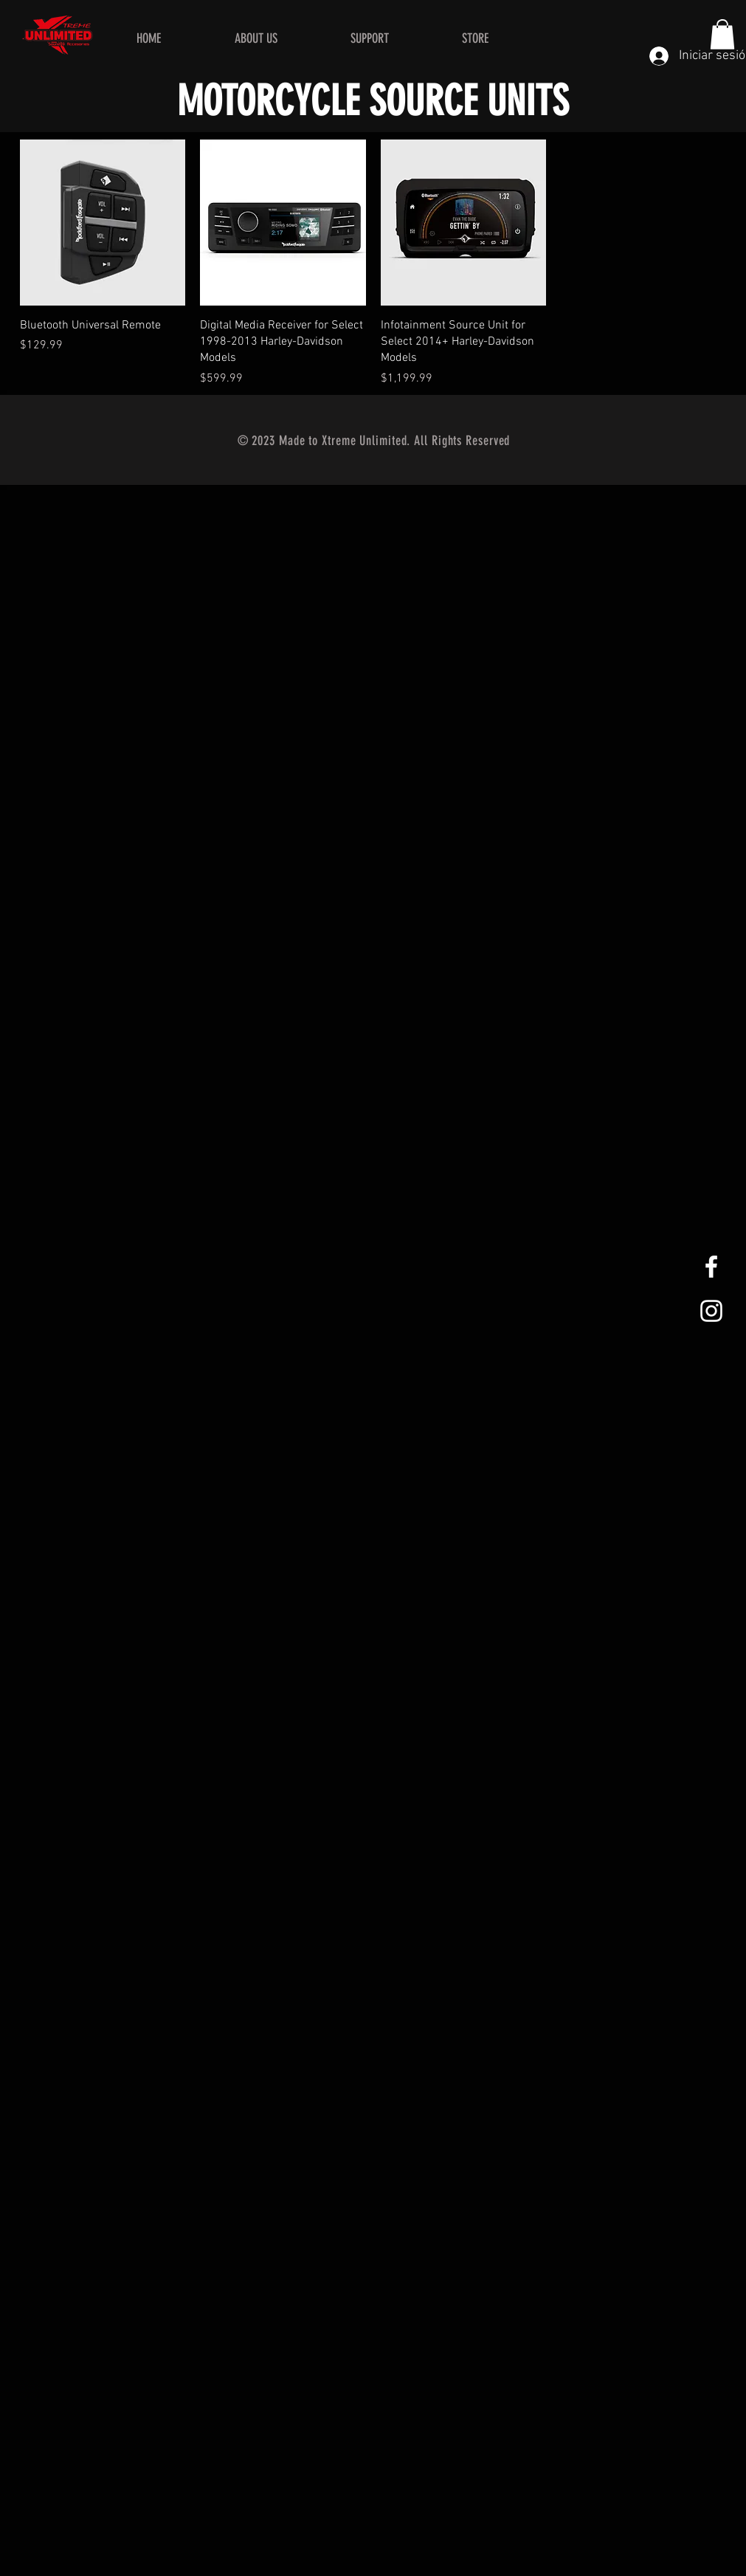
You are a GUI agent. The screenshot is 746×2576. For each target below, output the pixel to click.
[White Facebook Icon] (711, 1266)
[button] (722, 34)
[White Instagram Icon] (711, 1311)
